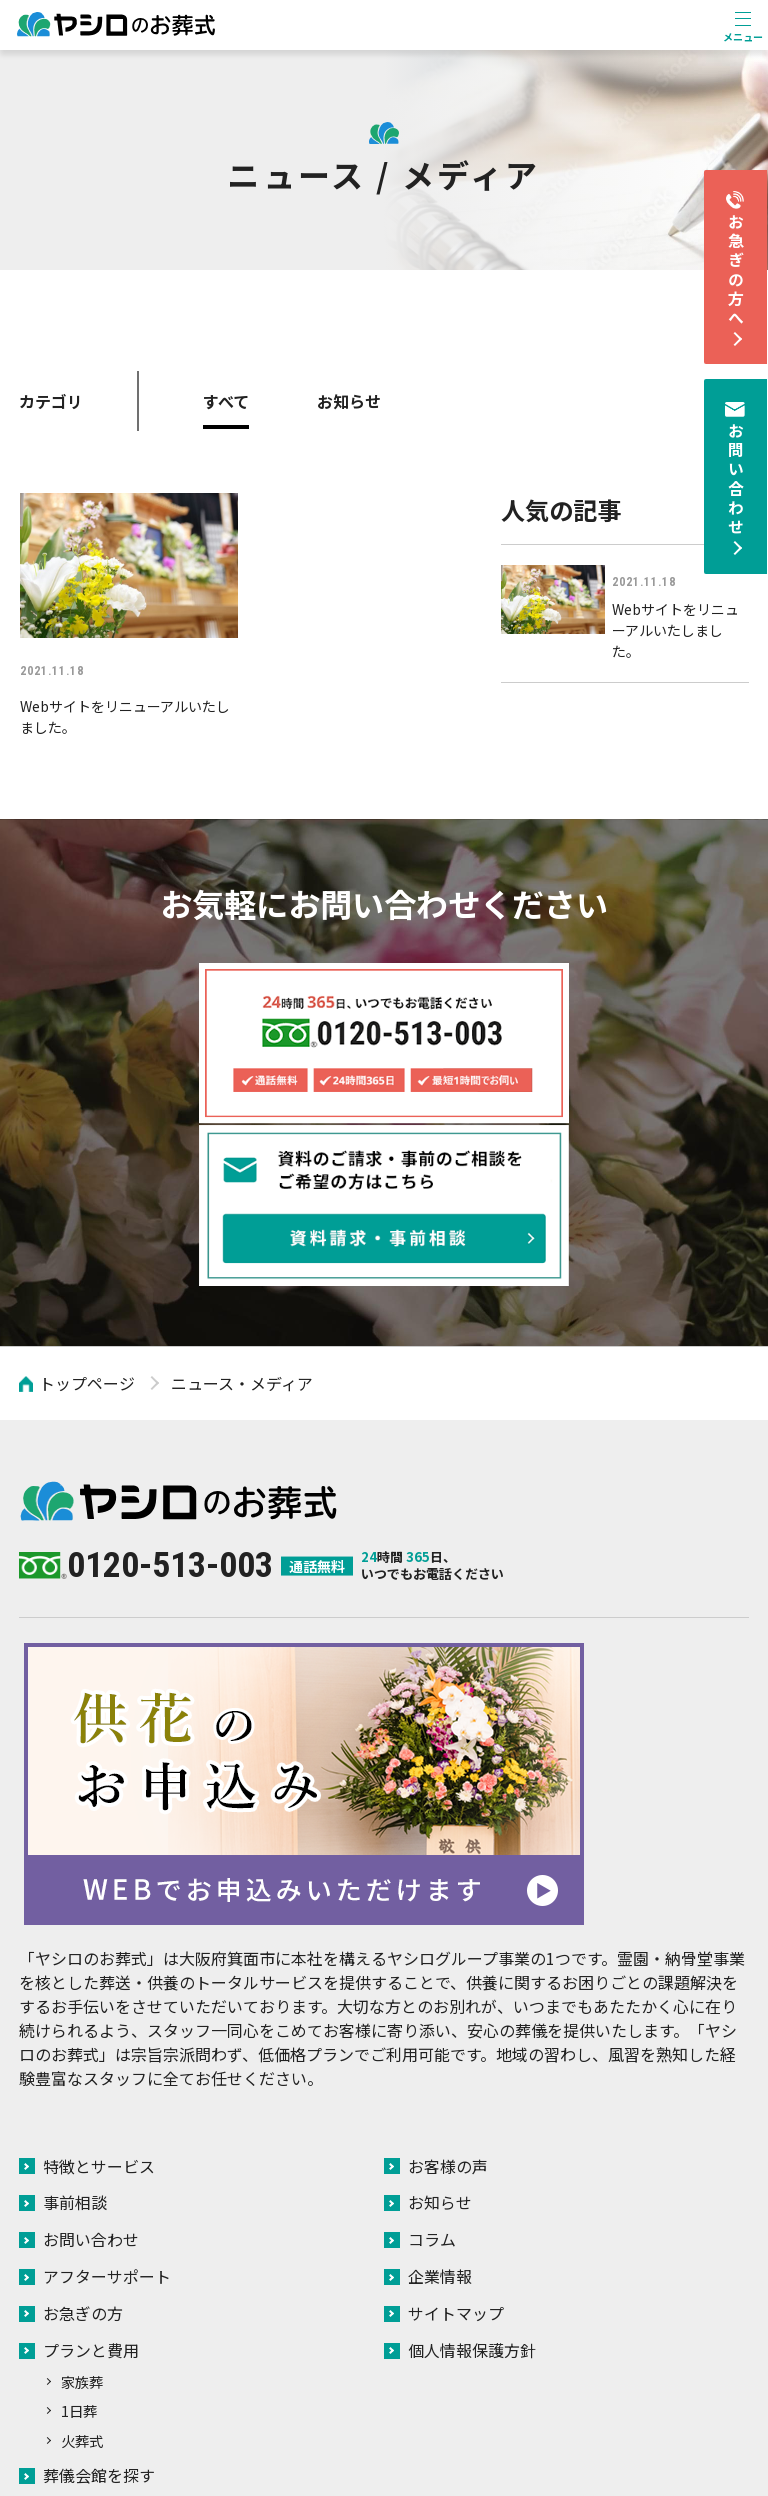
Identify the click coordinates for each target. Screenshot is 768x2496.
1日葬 (79, 2226)
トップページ (87, 1207)
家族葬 (82, 2197)
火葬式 (82, 2256)
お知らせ (349, 401)
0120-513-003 (170, 1388)
